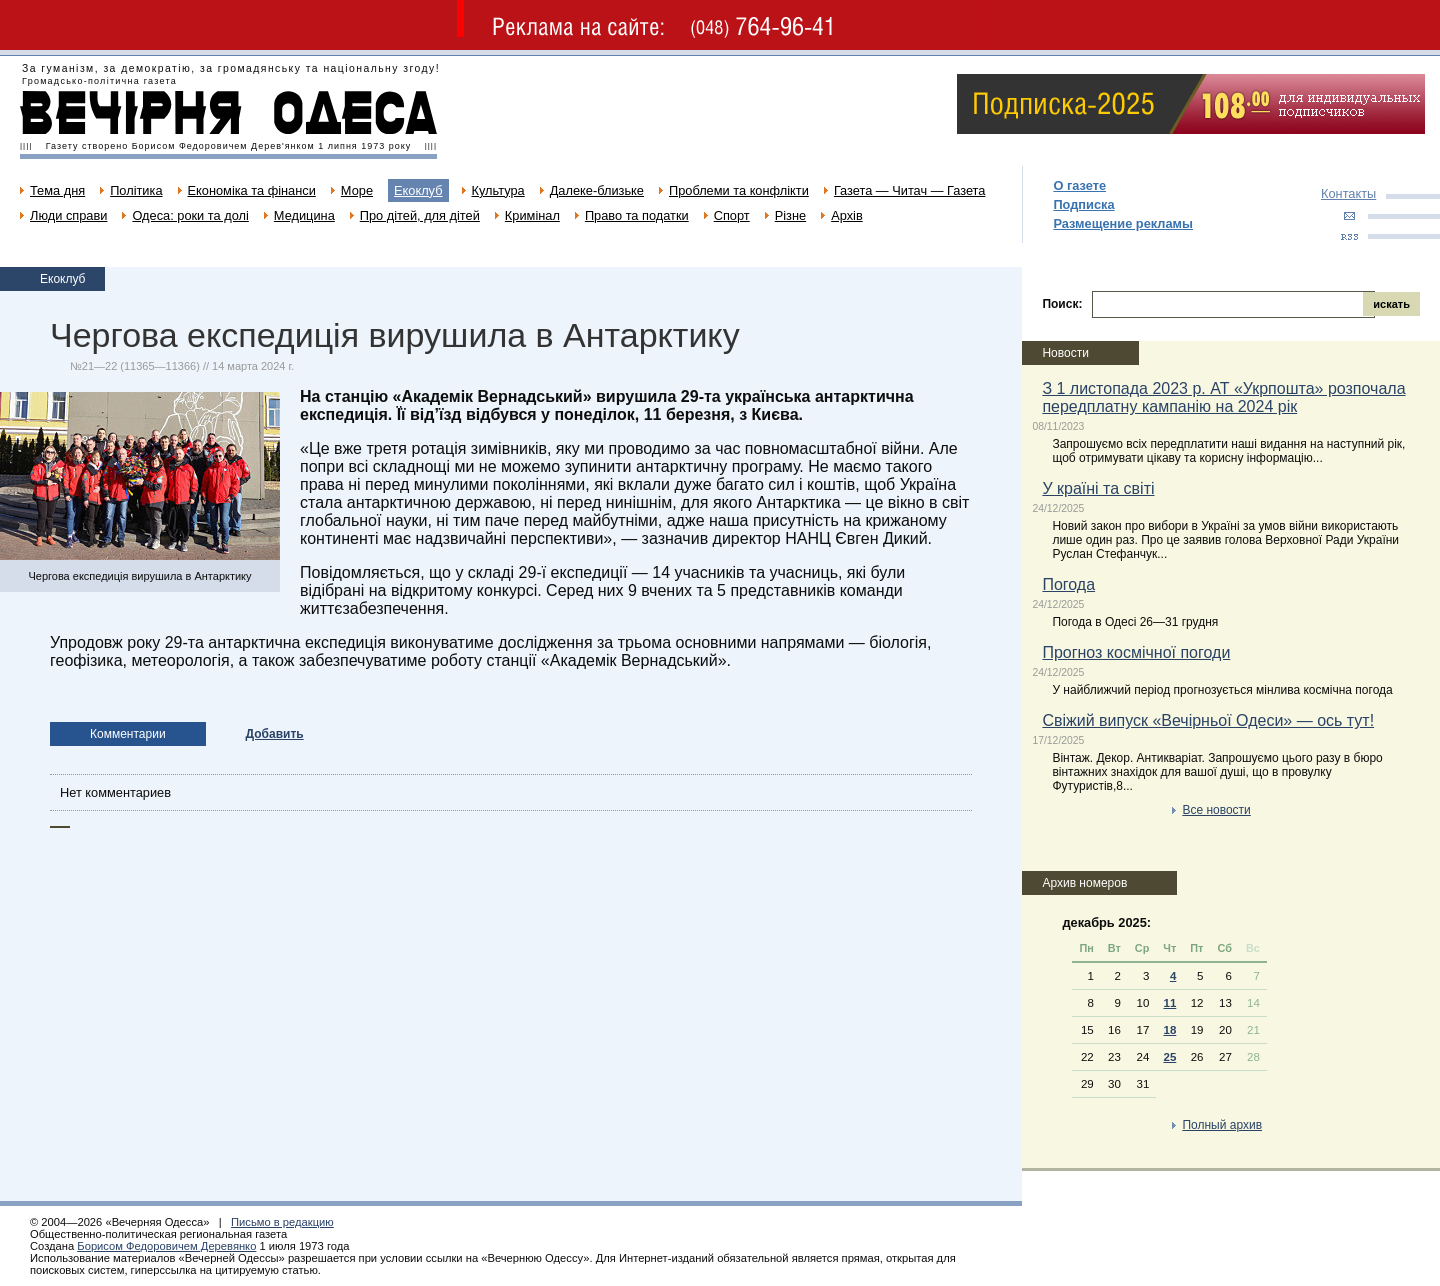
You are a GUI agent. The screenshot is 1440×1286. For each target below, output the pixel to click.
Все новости (1216, 810)
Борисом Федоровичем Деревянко (166, 1246)
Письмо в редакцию (282, 1222)
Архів (847, 215)
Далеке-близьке (597, 190)
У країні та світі (1098, 488)
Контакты (1348, 193)
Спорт (732, 215)
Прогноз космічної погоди (1136, 652)
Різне (790, 215)
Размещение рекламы (1123, 223)
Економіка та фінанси (252, 190)
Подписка (1083, 204)
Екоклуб (418, 190)
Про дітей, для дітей (420, 215)
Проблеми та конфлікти (739, 190)
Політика (136, 190)
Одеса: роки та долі (190, 215)
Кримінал (532, 215)
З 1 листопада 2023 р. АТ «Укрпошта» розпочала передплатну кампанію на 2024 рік (1223, 397)
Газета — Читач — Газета (910, 190)
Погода (1068, 584)
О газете (1079, 185)
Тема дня (57, 190)
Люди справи (68, 215)
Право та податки (637, 215)
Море (357, 190)
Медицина (304, 215)
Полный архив (1222, 1125)
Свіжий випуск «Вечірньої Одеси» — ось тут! (1208, 720)
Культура (498, 190)
